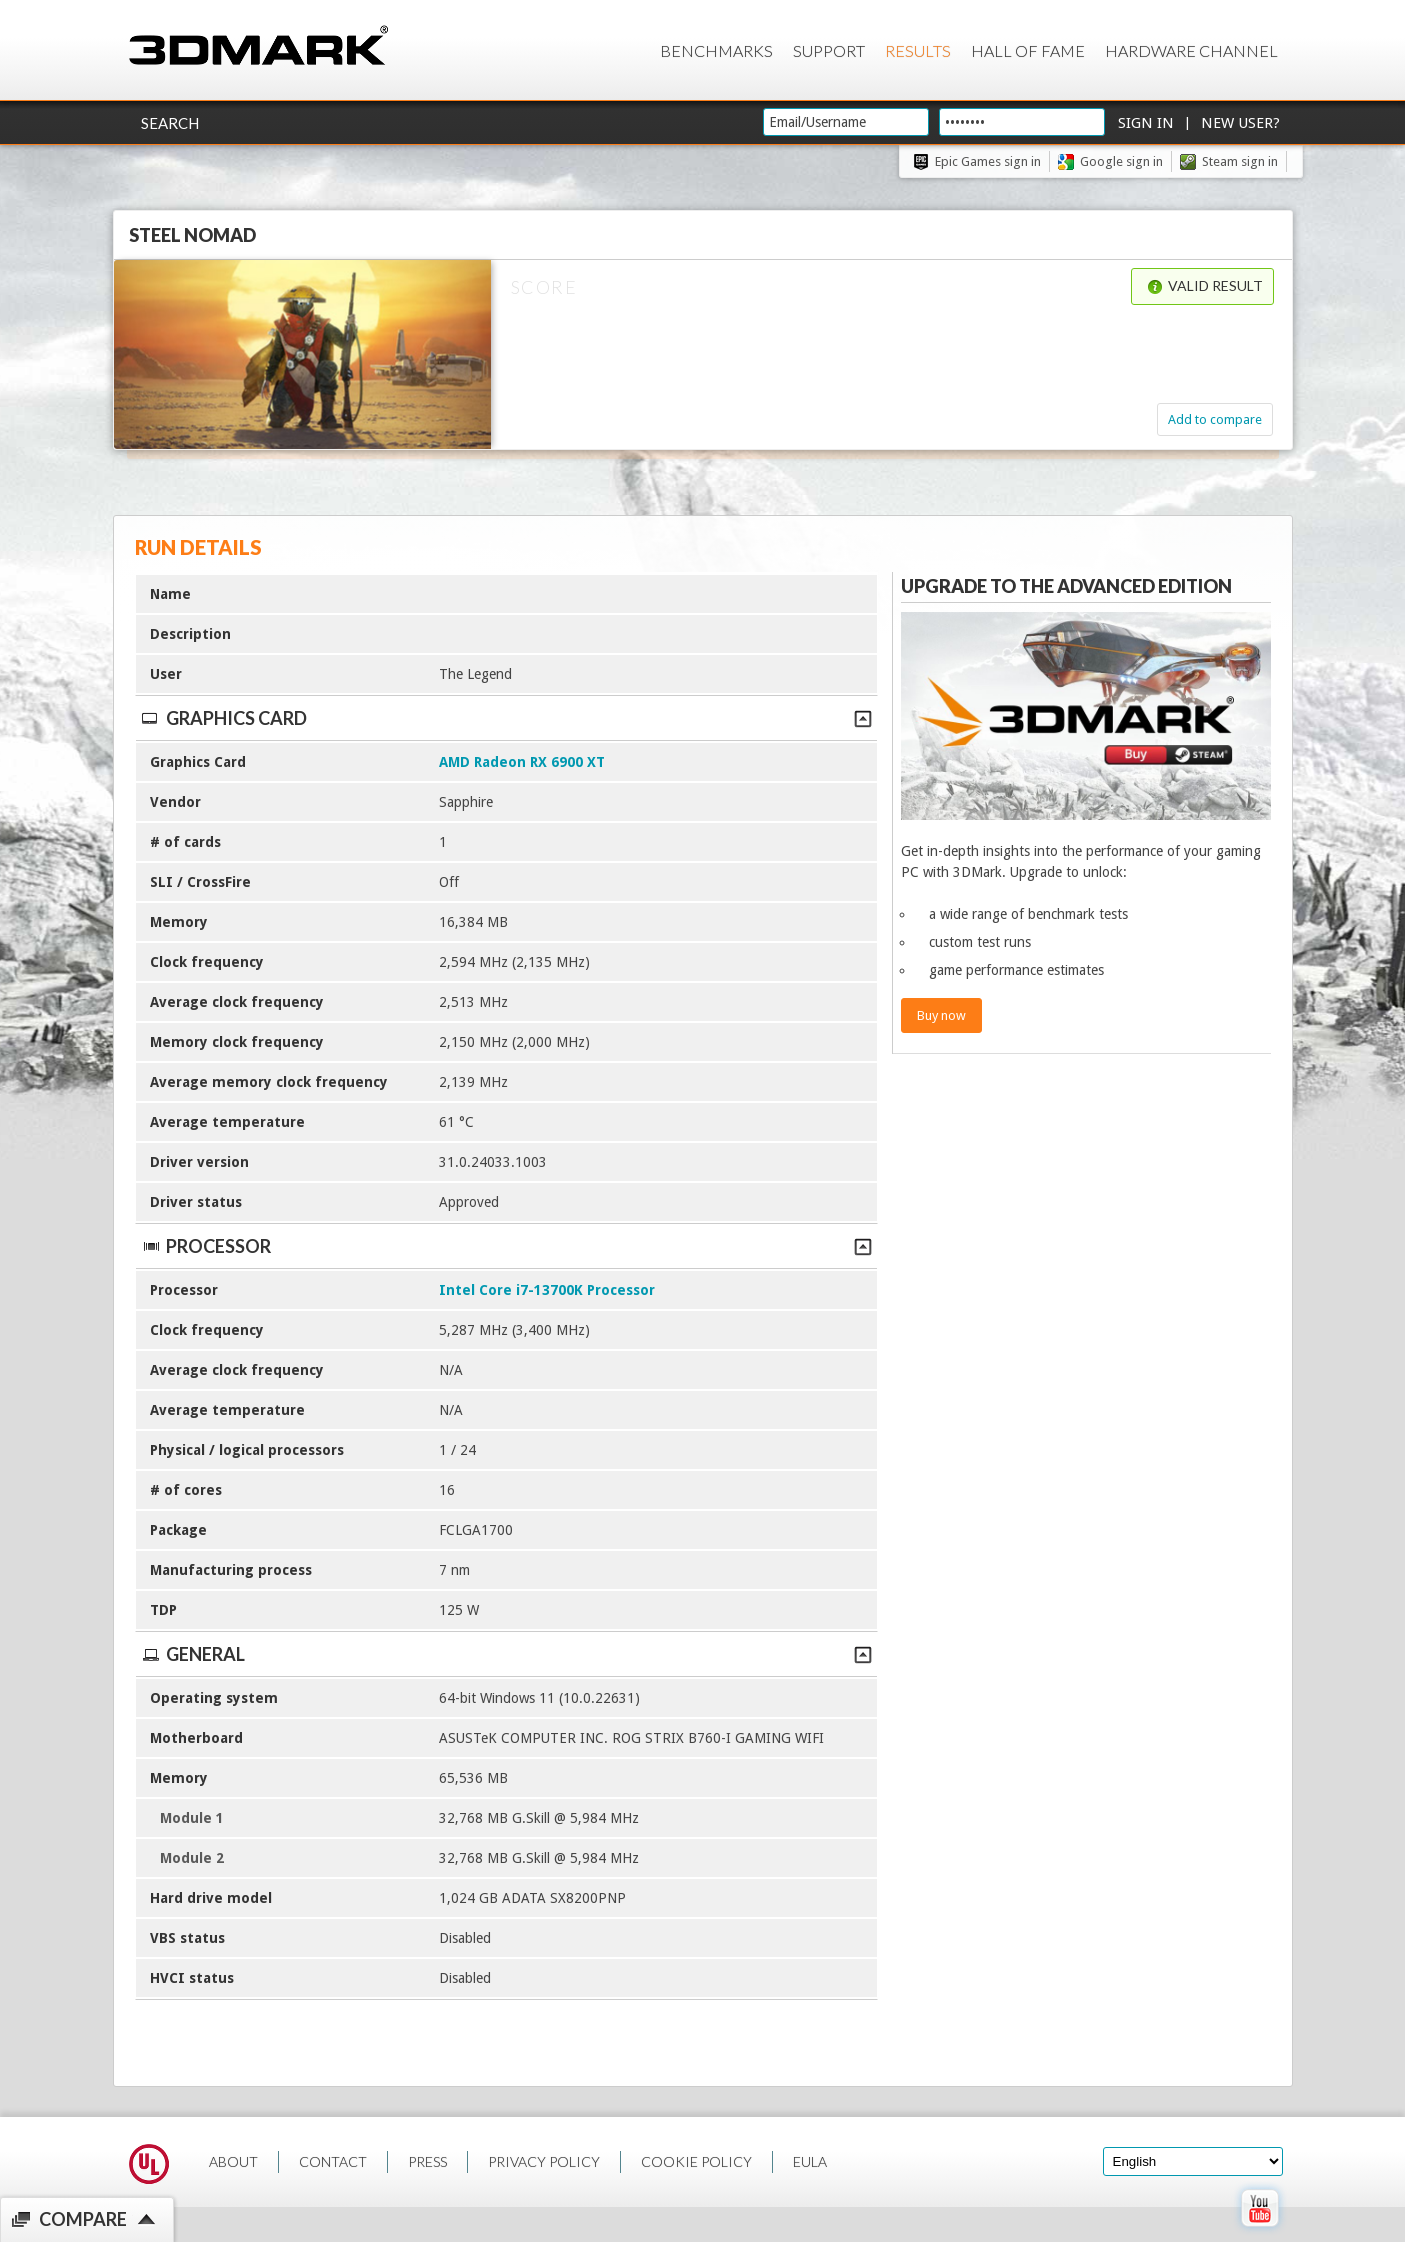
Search (170, 123)
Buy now (941, 1015)
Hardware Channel (1191, 50)
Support (829, 50)
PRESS (427, 2161)
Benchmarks (716, 50)
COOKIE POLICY (696, 2161)
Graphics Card (506, 718)
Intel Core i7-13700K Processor (547, 1290)
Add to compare (1215, 419)
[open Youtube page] (1259, 2231)
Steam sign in (1240, 161)
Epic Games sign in (988, 161)
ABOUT (233, 2161)
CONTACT (333, 2161)
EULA (810, 2161)
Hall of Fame (1028, 50)
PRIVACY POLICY (544, 2161)
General (506, 1654)
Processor (506, 1246)
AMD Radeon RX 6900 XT (522, 762)
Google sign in (1121, 161)
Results (918, 50)
